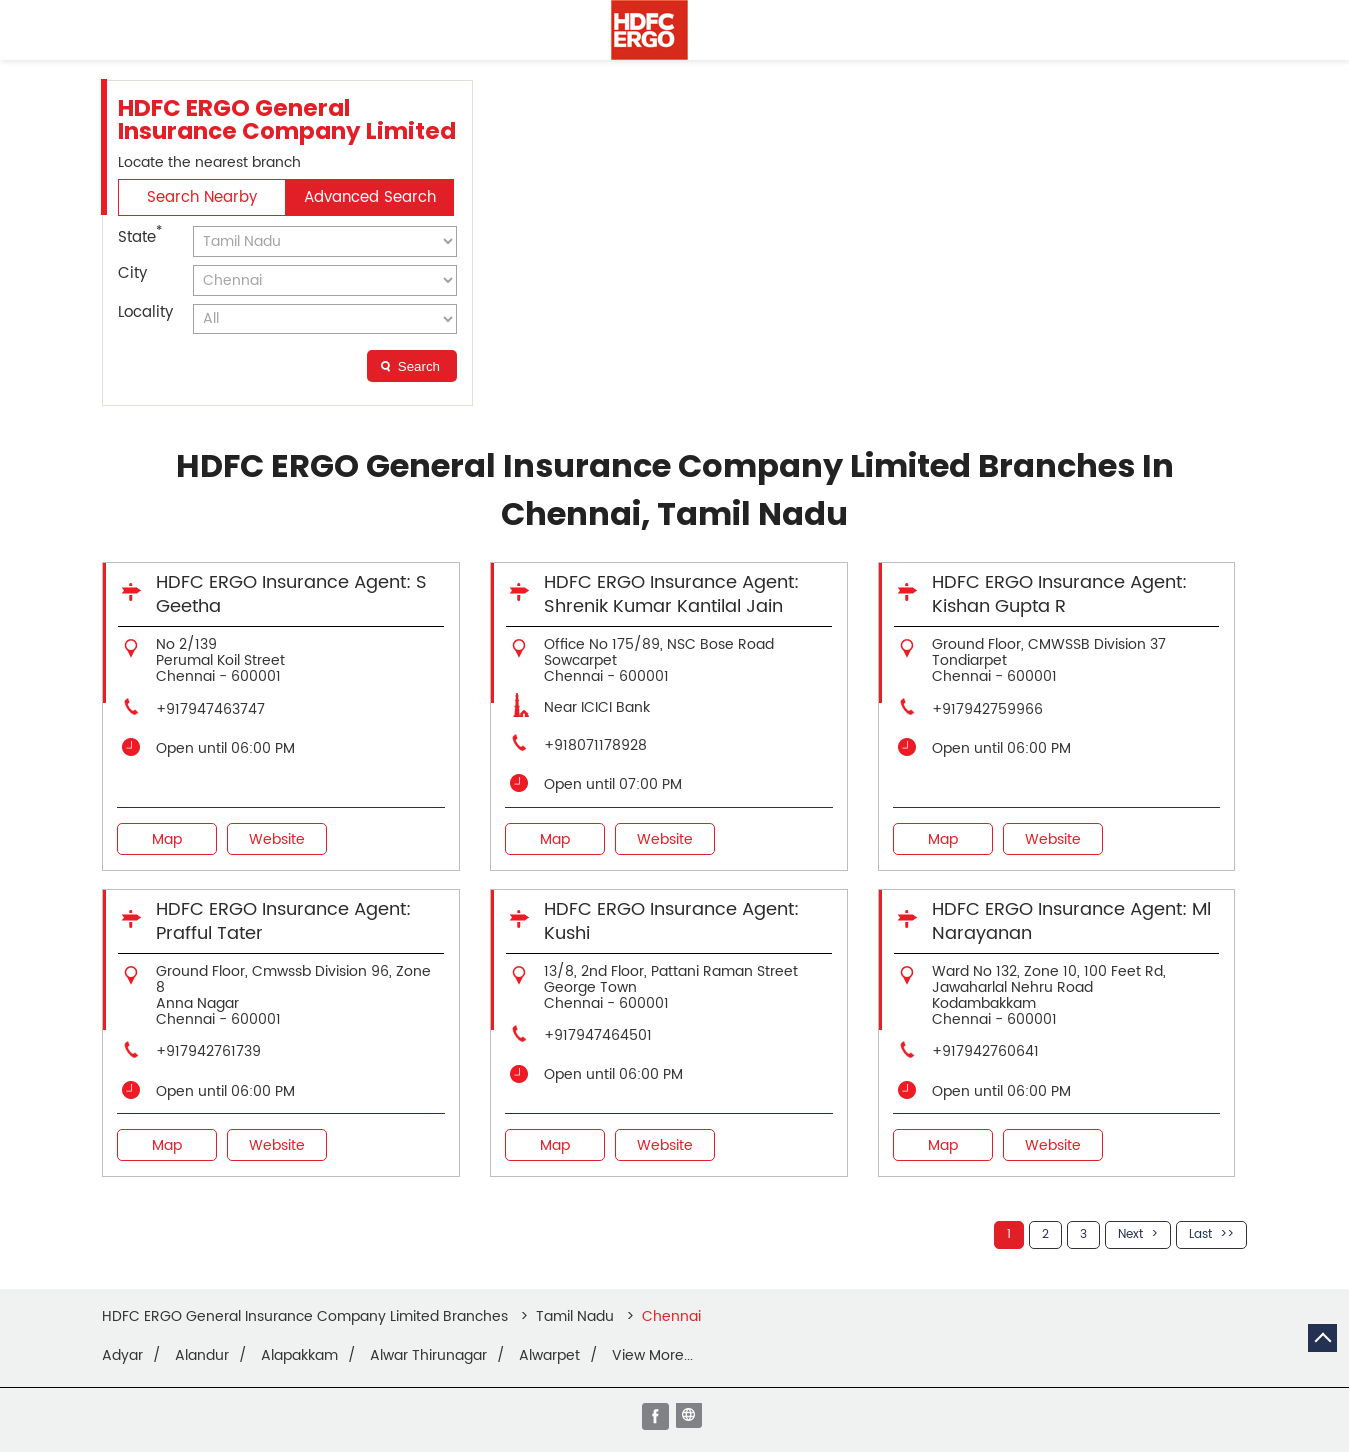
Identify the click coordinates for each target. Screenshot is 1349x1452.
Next (1130, 1234)
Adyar (122, 1356)
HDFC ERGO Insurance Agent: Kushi (671, 921)
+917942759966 (987, 709)
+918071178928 (595, 745)
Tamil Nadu (575, 1316)
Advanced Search (370, 197)
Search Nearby (202, 197)
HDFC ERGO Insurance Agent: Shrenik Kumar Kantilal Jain (671, 594)
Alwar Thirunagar (428, 1356)
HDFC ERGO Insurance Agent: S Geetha (291, 594)
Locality (145, 312)
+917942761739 (208, 1051)
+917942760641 (985, 1051)
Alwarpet (549, 1356)
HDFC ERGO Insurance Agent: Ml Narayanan (1071, 921)
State (140, 236)
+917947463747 (210, 709)
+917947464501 (598, 1035)
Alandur (202, 1356)
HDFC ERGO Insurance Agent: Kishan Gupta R (1059, 594)
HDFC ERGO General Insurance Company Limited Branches (307, 1316)
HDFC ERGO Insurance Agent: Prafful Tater (283, 921)
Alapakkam (299, 1356)
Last (1200, 1234)
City (132, 273)
